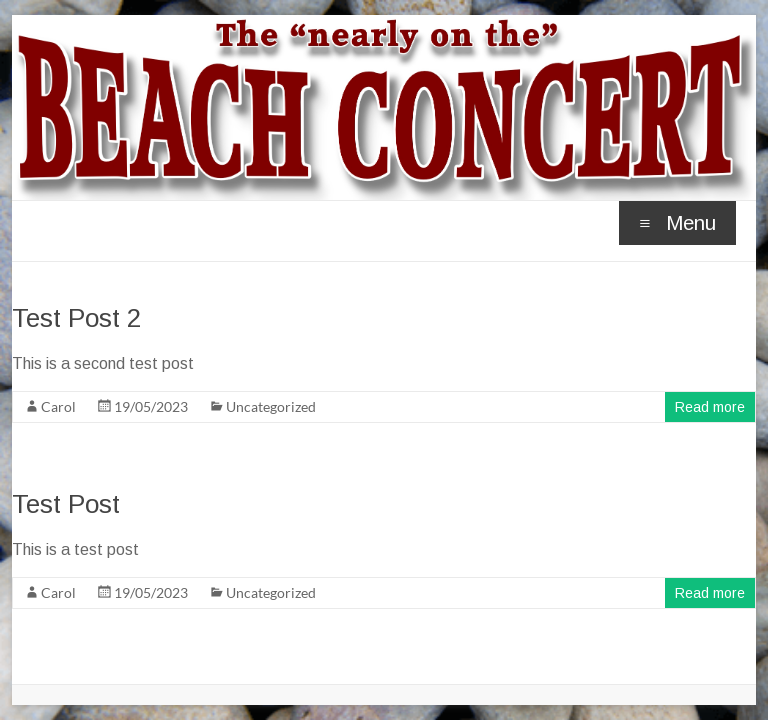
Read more (710, 407)
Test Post (66, 504)
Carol (58, 406)
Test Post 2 (76, 318)
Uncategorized (271, 406)
